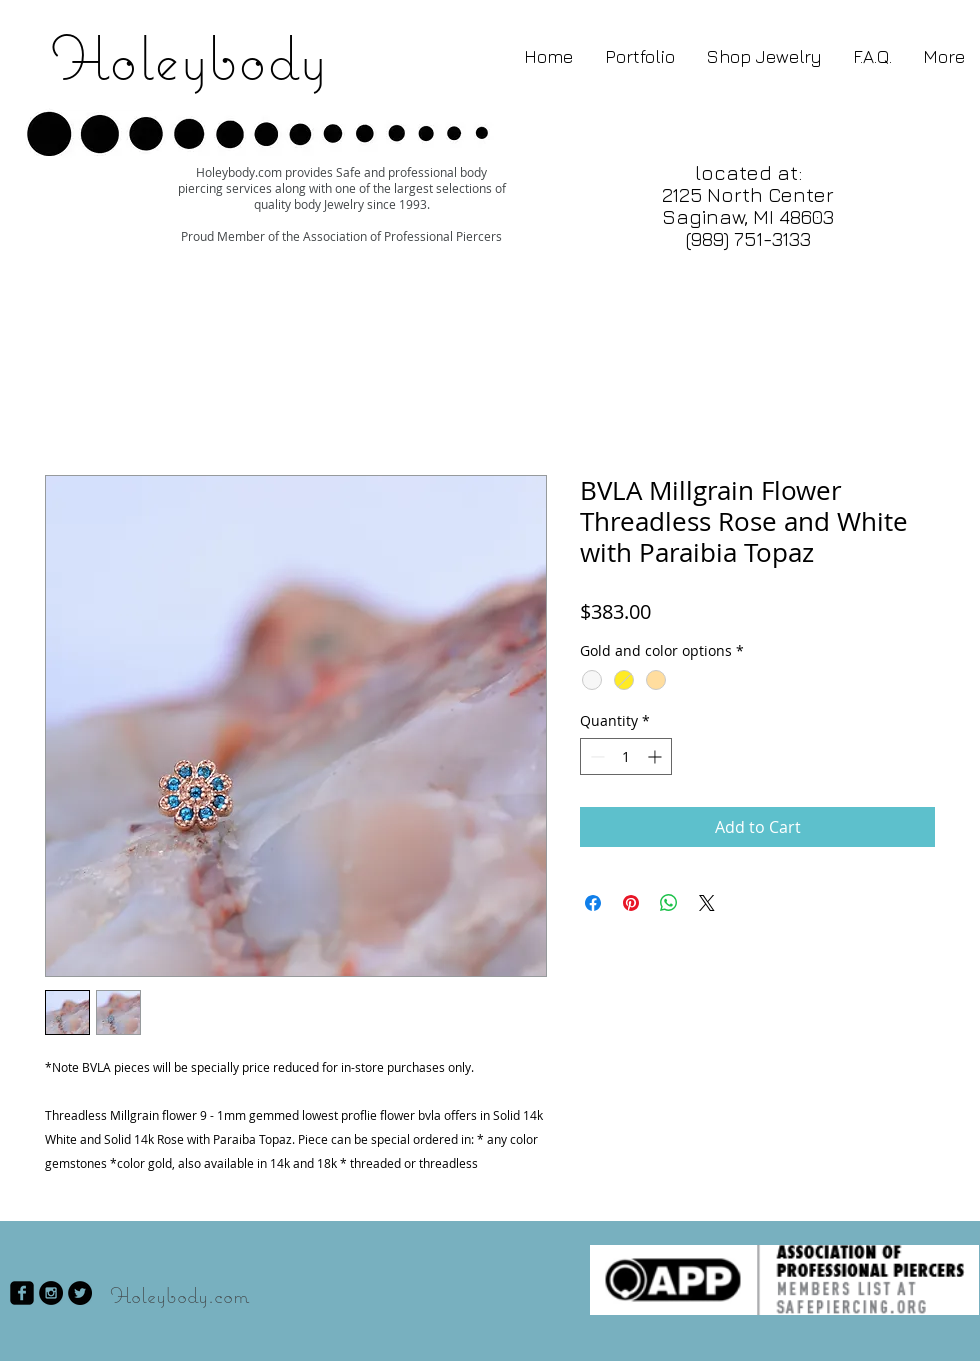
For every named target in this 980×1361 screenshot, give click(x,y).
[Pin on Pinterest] (631, 903)
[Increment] (656, 756)
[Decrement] (595, 756)
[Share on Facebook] (593, 903)
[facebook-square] (22, 1293)
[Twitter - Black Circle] (80, 1293)
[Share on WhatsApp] (669, 903)
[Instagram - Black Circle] (51, 1293)
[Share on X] (707, 903)
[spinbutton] (626, 756)
